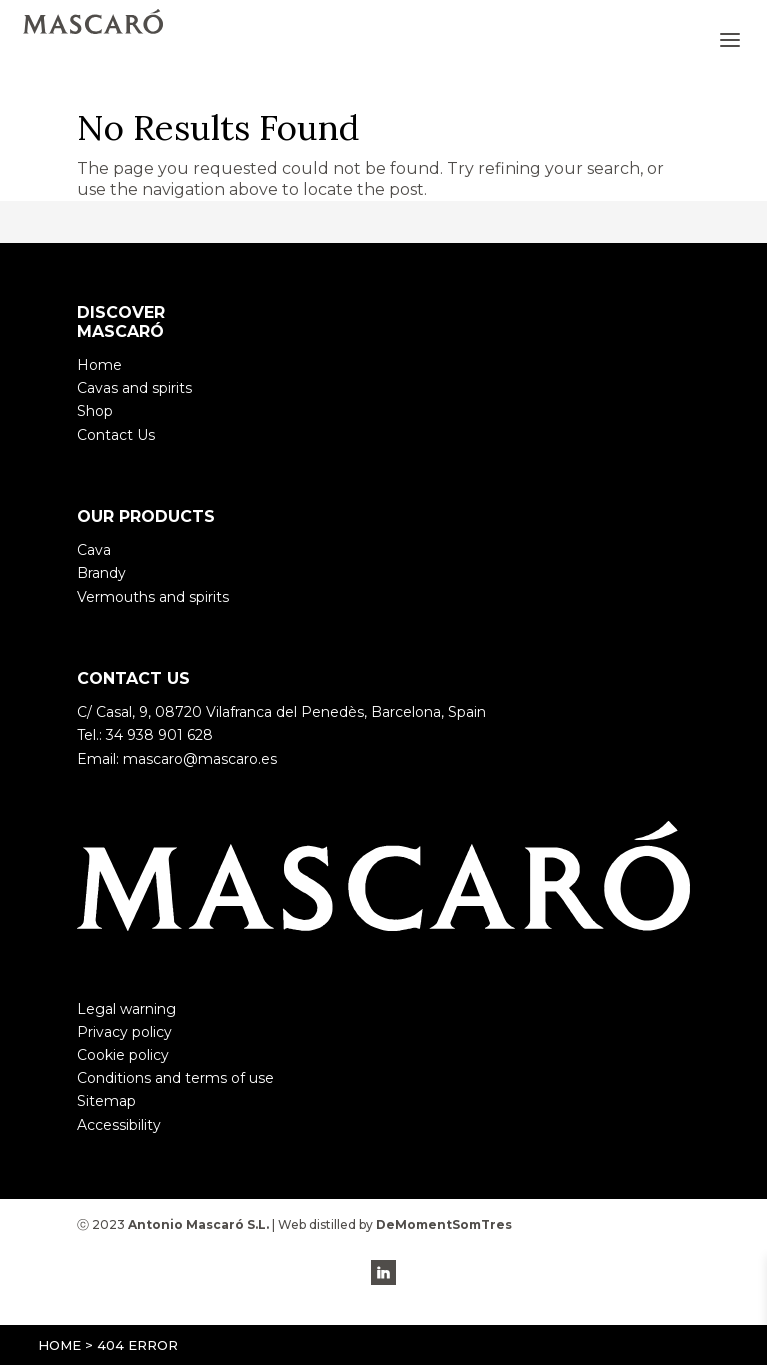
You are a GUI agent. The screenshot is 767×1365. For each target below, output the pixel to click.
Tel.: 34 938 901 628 (145, 735)
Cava (94, 550)
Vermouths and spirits (153, 597)
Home (59, 1345)
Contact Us (116, 435)
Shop (95, 411)
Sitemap (106, 1101)
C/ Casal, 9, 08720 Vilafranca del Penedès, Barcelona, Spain (281, 712)
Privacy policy (124, 1032)
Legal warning (126, 1009)
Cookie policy (123, 1055)
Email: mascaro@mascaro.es (177, 759)
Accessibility (119, 1125)
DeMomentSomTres (444, 1224)
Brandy (101, 573)
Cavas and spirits (134, 388)
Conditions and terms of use (175, 1078)
